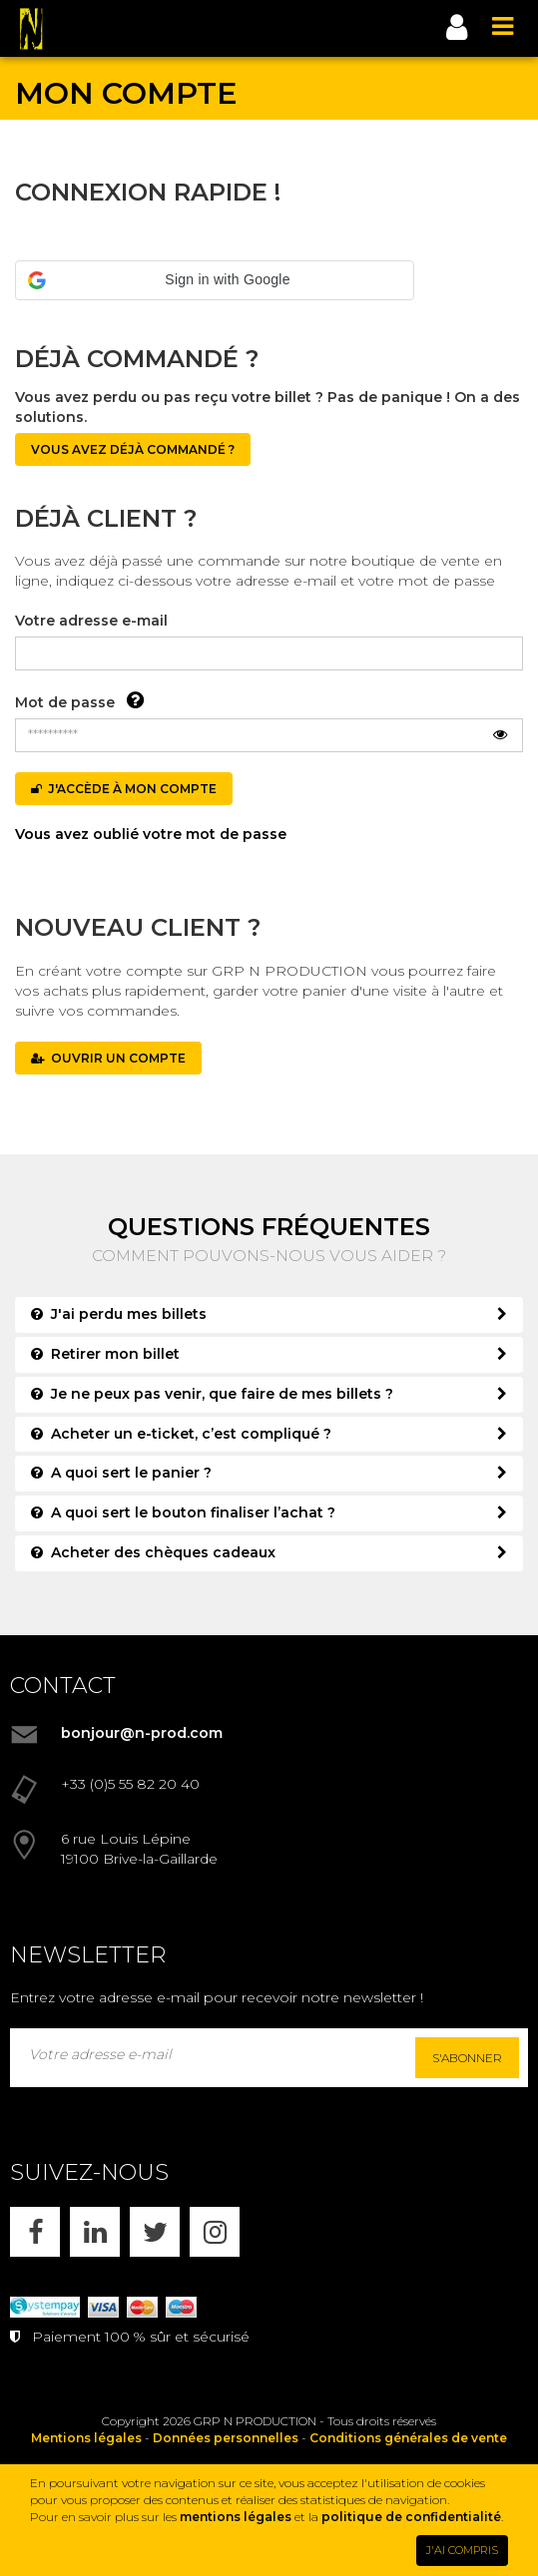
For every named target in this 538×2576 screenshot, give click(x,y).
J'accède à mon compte (124, 788)
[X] (155, 2232)
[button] (214, 280)
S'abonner (467, 2057)
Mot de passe (65, 702)
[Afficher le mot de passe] (500, 735)
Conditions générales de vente (408, 2437)
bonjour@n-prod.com (142, 1733)
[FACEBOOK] (35, 2232)
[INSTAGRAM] (215, 2232)
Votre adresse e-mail (91, 621)
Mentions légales (86, 2437)
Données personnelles (225, 2437)
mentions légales (235, 2516)
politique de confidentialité (411, 2516)
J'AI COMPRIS (462, 2550)
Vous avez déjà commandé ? (133, 449)
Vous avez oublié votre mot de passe (150, 834)
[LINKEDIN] (95, 2232)
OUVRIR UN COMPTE (108, 1058)
